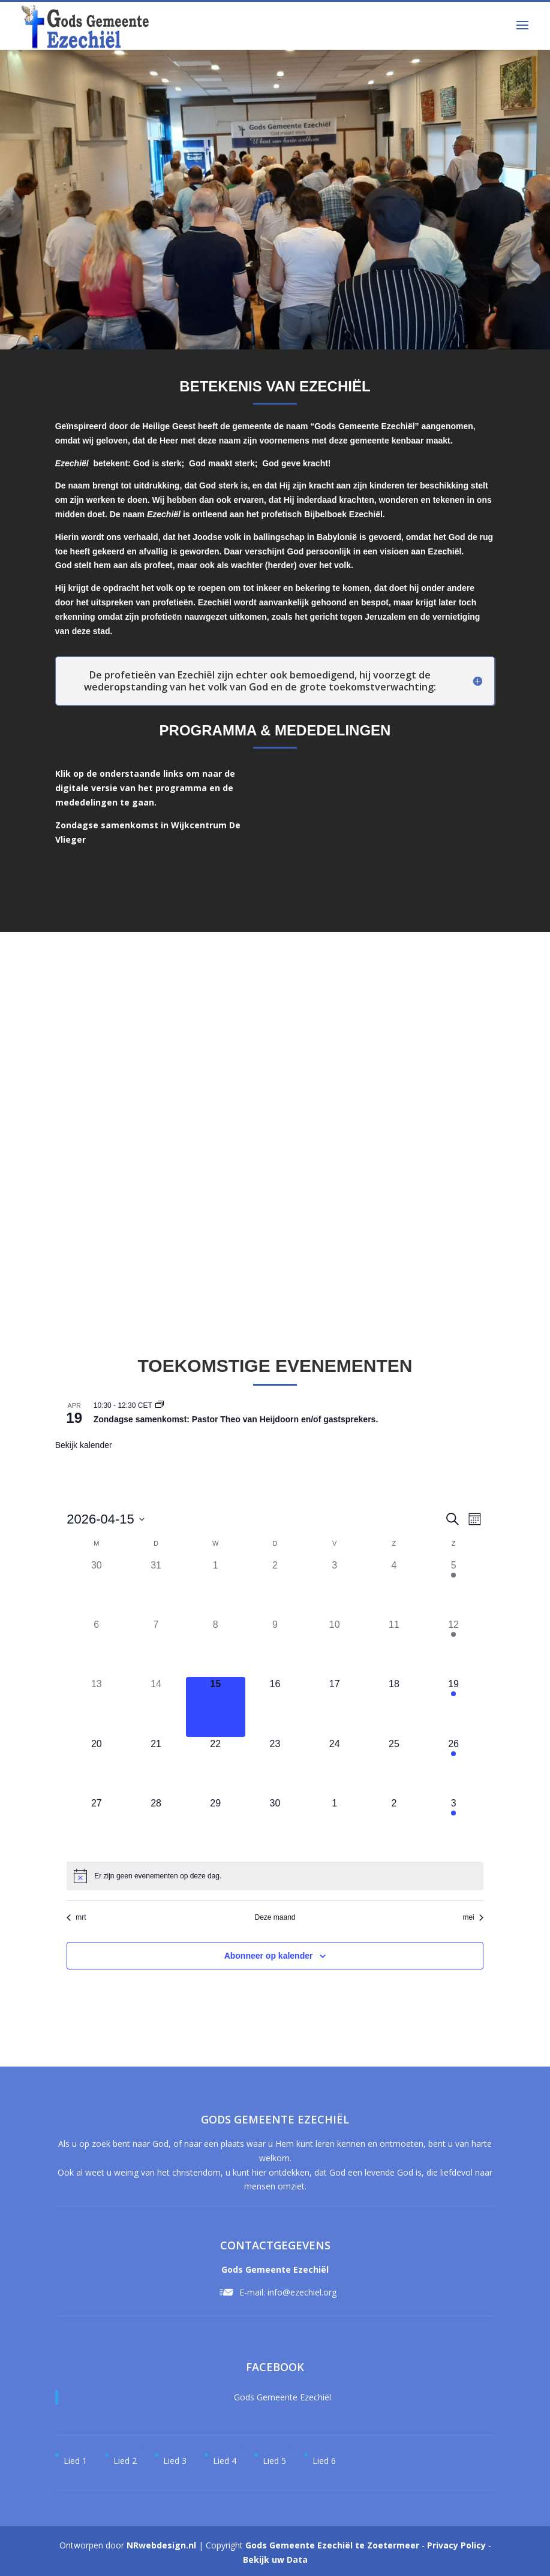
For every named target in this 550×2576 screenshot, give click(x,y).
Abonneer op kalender (268, 1955)
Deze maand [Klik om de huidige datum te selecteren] (274, 1917)
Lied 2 (125, 2460)
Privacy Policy (456, 2545)
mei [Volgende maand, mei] (472, 1917)
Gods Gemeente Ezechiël (282, 2397)
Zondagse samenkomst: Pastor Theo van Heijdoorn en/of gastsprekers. (236, 1419)
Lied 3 (175, 2460)
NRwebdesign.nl (161, 2545)
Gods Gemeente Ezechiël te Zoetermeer (332, 2545)
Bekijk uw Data (275, 2559)
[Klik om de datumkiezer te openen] (106, 1519)
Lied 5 (274, 2460)
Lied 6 (324, 2460)
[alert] (157, 1876)
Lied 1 (75, 2460)
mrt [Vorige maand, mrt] (76, 1917)
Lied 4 (224, 2460)
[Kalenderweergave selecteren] (474, 1519)
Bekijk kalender (83, 1445)
